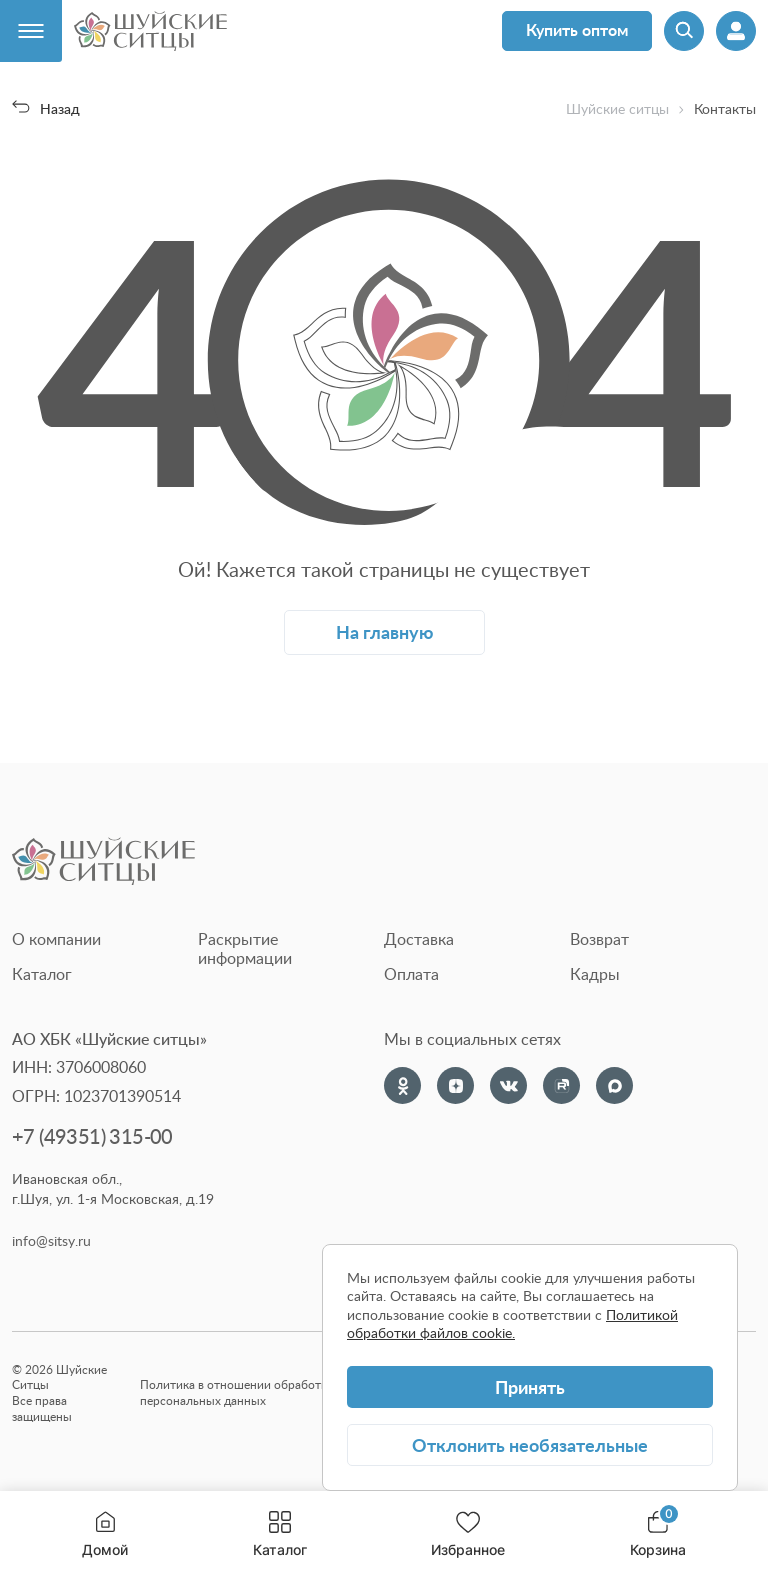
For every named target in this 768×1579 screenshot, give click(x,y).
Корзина (658, 1534)
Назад (46, 108)
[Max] (614, 1085)
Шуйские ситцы (617, 109)
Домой (105, 1534)
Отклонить (530, 1444)
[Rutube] (561, 1085)
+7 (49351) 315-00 (92, 1136)
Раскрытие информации (245, 948)
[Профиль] (736, 31)
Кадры (595, 974)
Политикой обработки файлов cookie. (512, 1323)
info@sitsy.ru (51, 1241)
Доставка (419, 939)
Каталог (280, 1534)
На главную (384, 631)
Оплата (411, 974)
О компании (56, 939)
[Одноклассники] (402, 1085)
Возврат (599, 939)
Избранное (468, 1534)
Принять (530, 1386)
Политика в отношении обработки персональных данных (237, 1392)
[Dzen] (455, 1085)
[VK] (508, 1085)
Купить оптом (577, 29)
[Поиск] (684, 31)
